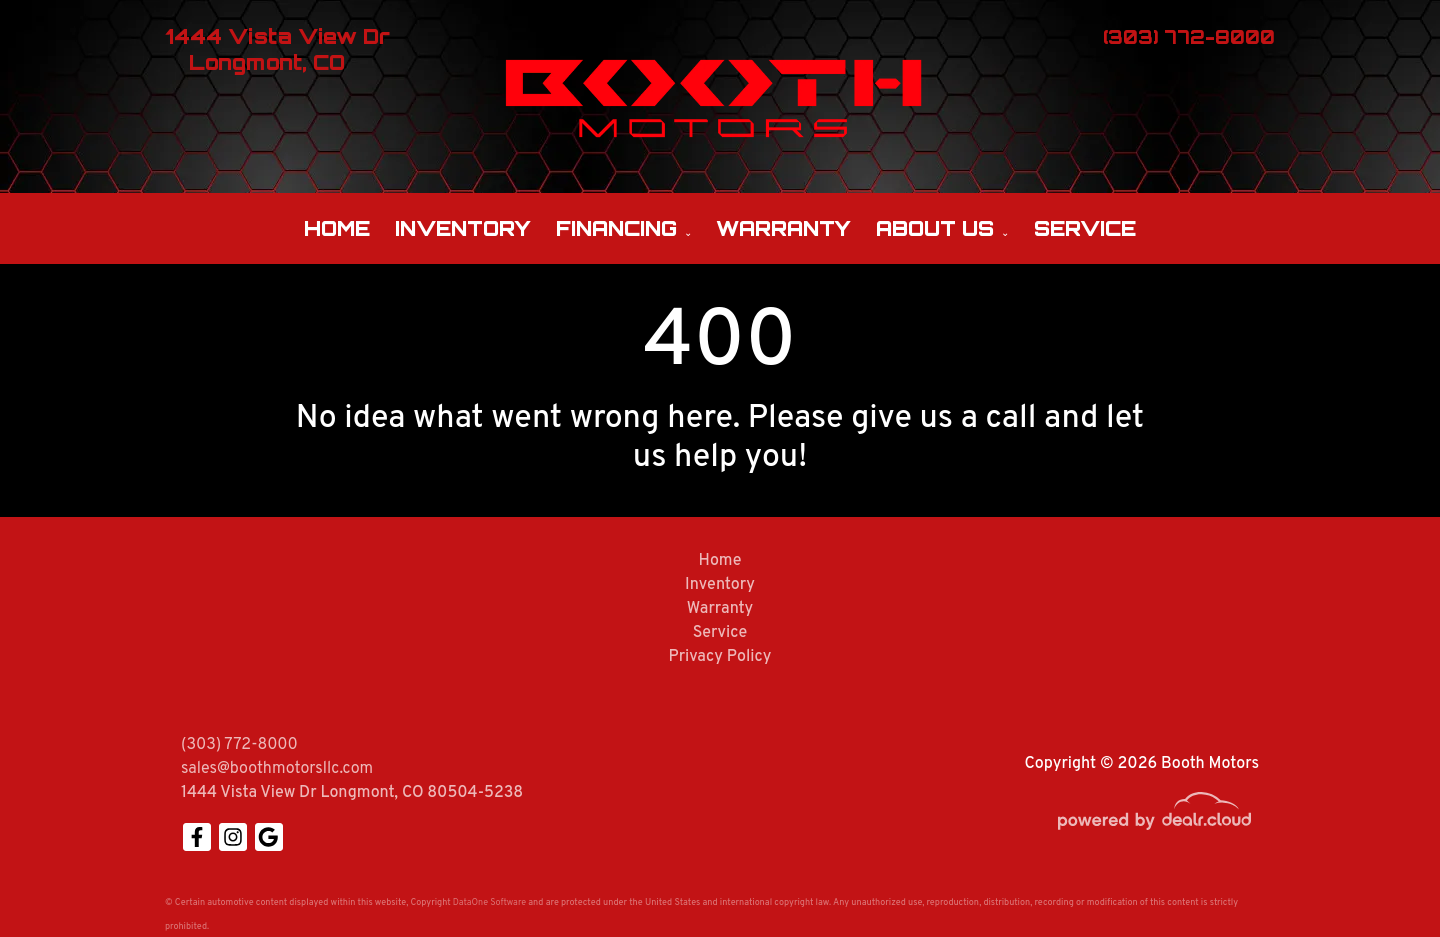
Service (1085, 228)
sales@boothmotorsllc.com (277, 769)
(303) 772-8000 (239, 745)
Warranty (783, 228)
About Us (935, 228)
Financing (616, 228)
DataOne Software (489, 902)
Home (337, 228)
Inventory (463, 228)
